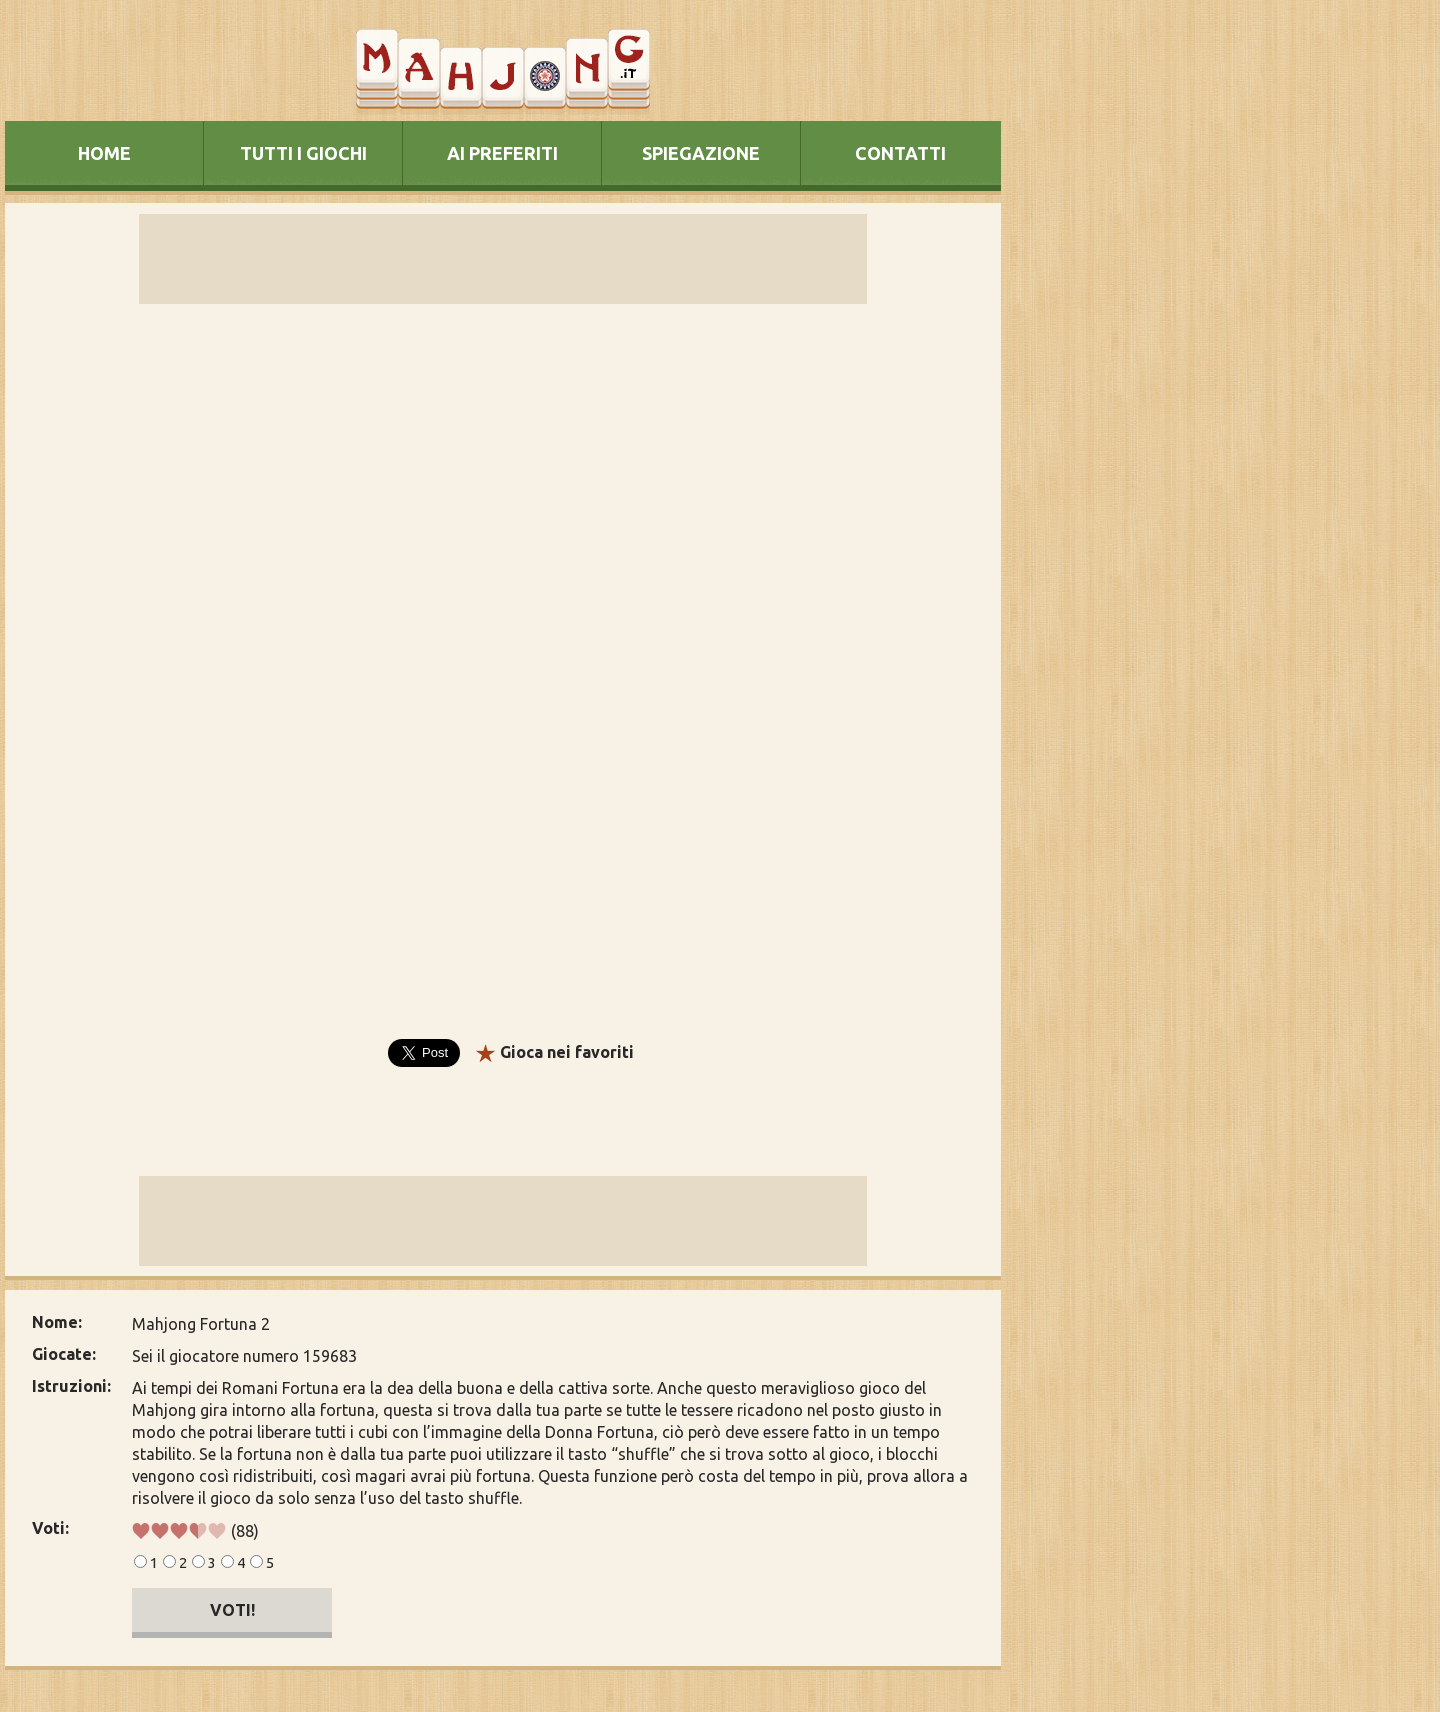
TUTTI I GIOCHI (303, 153)
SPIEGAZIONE (701, 153)
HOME (104, 153)
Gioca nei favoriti (567, 1052)
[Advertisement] (1133, 754)
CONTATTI (900, 153)
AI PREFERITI (502, 153)
